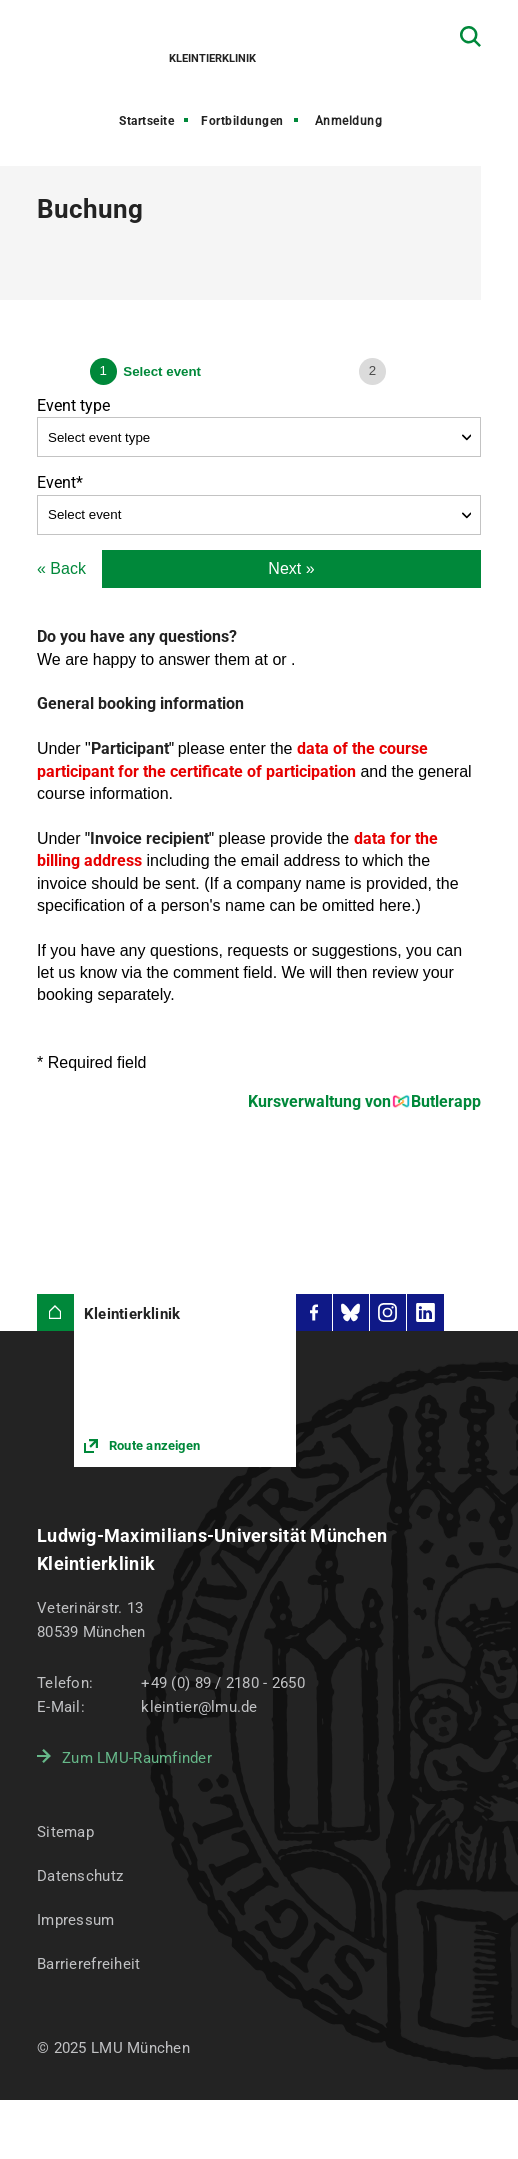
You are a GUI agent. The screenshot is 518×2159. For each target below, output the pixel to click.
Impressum (76, 1920)
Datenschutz (80, 1876)
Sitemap (65, 1832)
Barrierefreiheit (88, 1964)
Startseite (146, 121)
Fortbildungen (242, 121)
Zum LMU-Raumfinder (137, 1758)
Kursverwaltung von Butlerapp (364, 1101)
